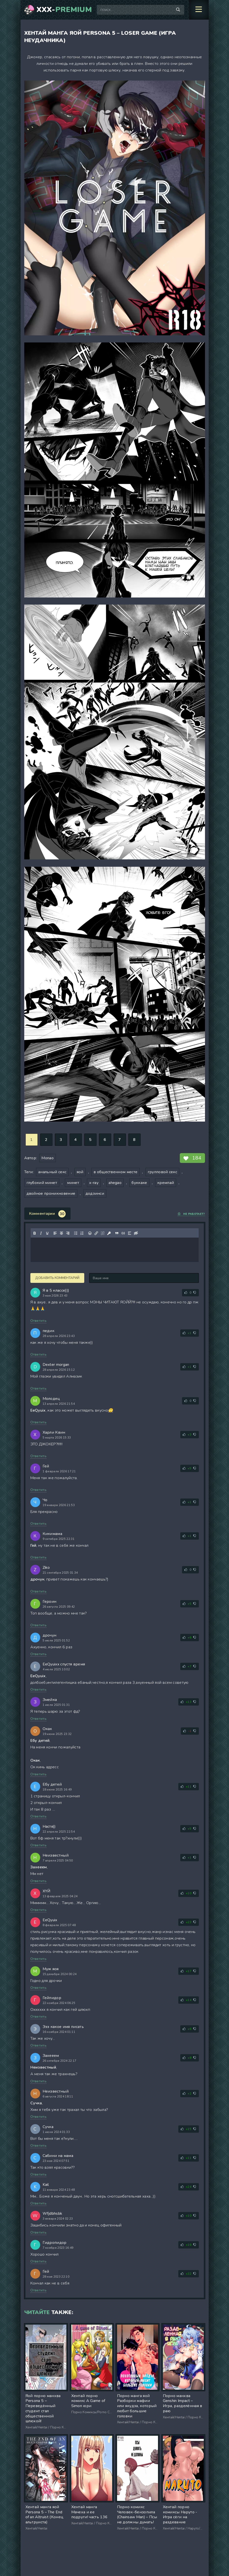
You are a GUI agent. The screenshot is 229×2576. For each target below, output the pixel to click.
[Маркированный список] (75, 1233)
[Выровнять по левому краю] (55, 1233)
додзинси (94, 1193)
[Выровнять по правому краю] (67, 1233)
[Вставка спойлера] (129, 1233)
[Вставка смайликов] (89, 1233)
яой (80, 1172)
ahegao (114, 1182)
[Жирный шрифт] (34, 1233)
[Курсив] (40, 1233)
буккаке (139, 1182)
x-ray (93, 1182)
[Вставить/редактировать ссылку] (96, 1233)
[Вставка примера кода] (123, 1233)
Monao (47, 1158)
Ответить (38, 1320)
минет (73, 1182)
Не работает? (191, 1214)
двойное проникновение (50, 1193)
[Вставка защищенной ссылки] (109, 1233)
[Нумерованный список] (82, 1233)
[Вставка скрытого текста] (136, 1233)
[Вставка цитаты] (116, 1233)
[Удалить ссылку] (102, 1233)
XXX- (64, 10)
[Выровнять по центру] (61, 1233)
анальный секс (52, 1172)
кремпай (165, 1182)
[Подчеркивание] (47, 1233)
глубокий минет (41, 1182)
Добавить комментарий (57, 1278)
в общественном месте (115, 1172)
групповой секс (162, 1172)
